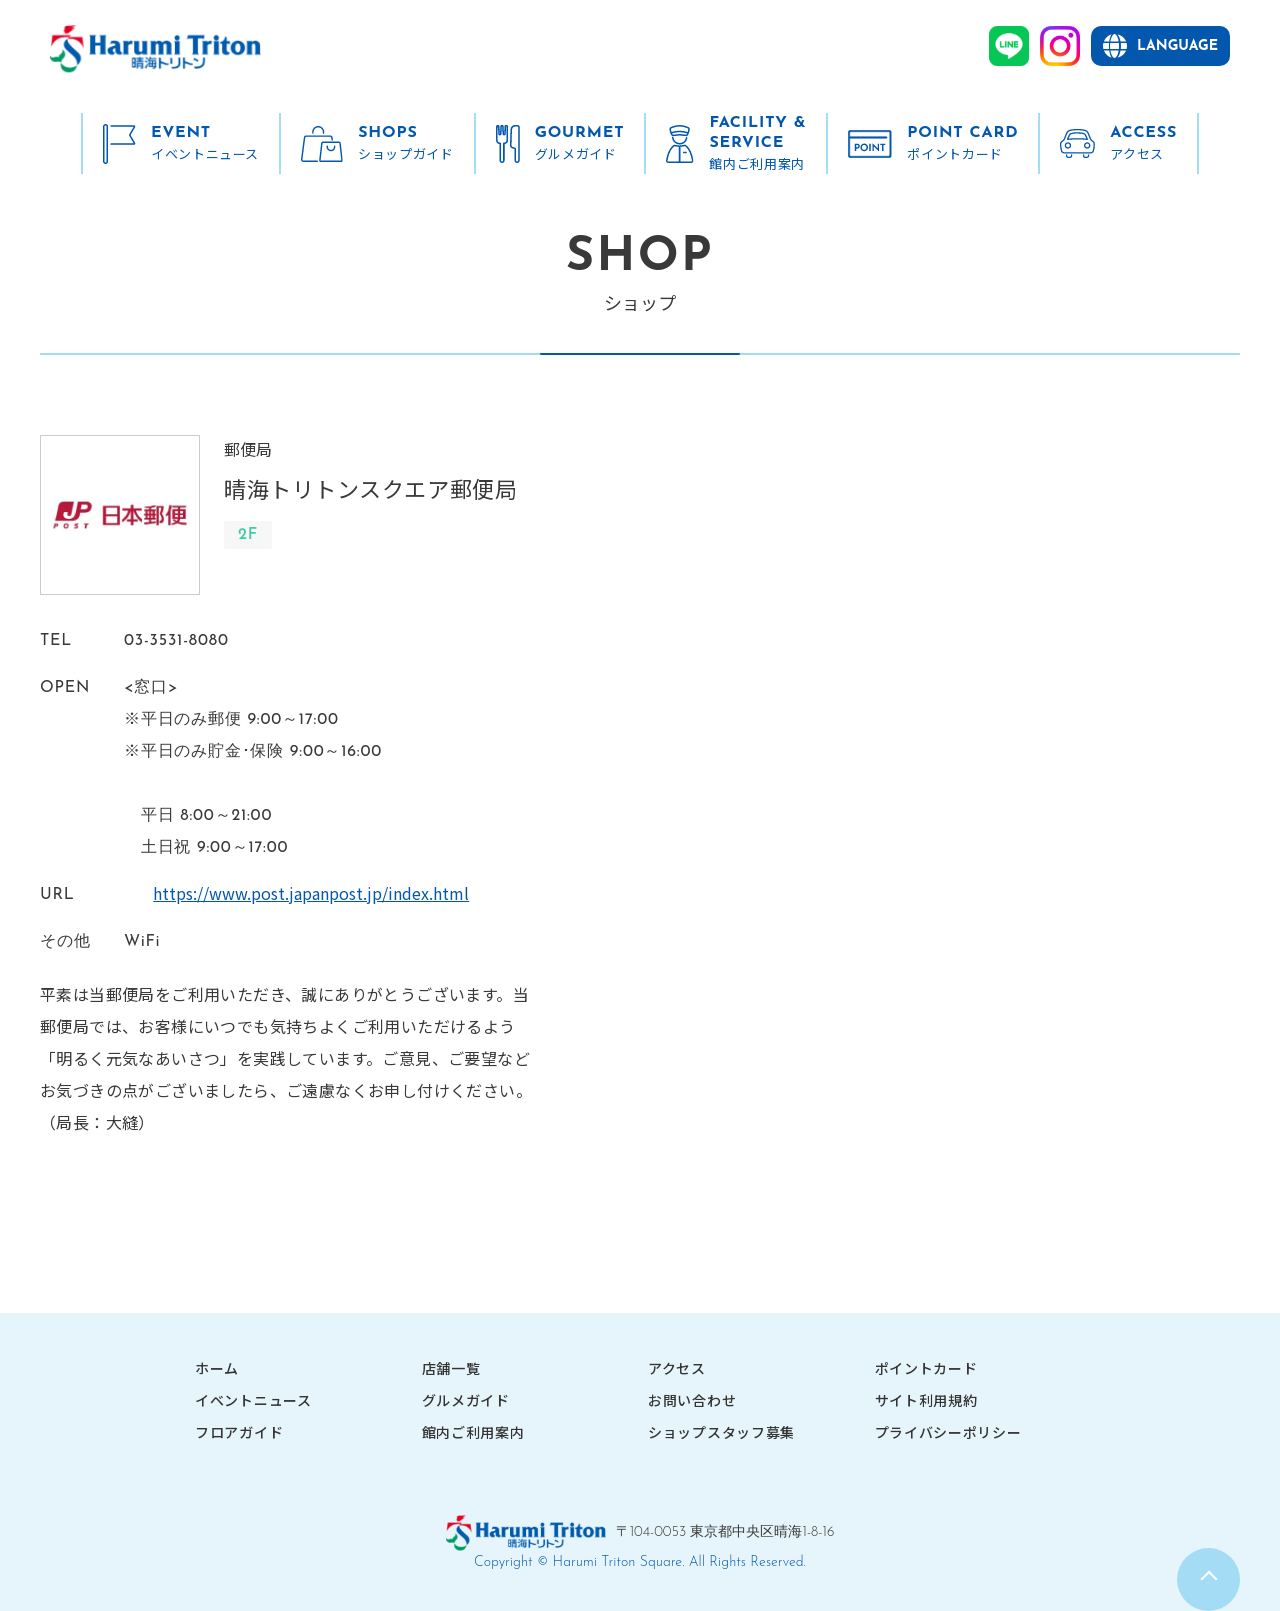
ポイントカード (926, 1368)
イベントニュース (253, 1400)
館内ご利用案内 (473, 1432)
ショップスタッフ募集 (721, 1432)
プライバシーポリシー (948, 1432)
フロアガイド (239, 1432)
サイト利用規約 (926, 1400)
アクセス (677, 1368)
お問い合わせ (692, 1400)
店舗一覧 (451, 1368)
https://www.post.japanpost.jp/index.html (282, 893)
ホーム (217, 1368)
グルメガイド (466, 1400)
